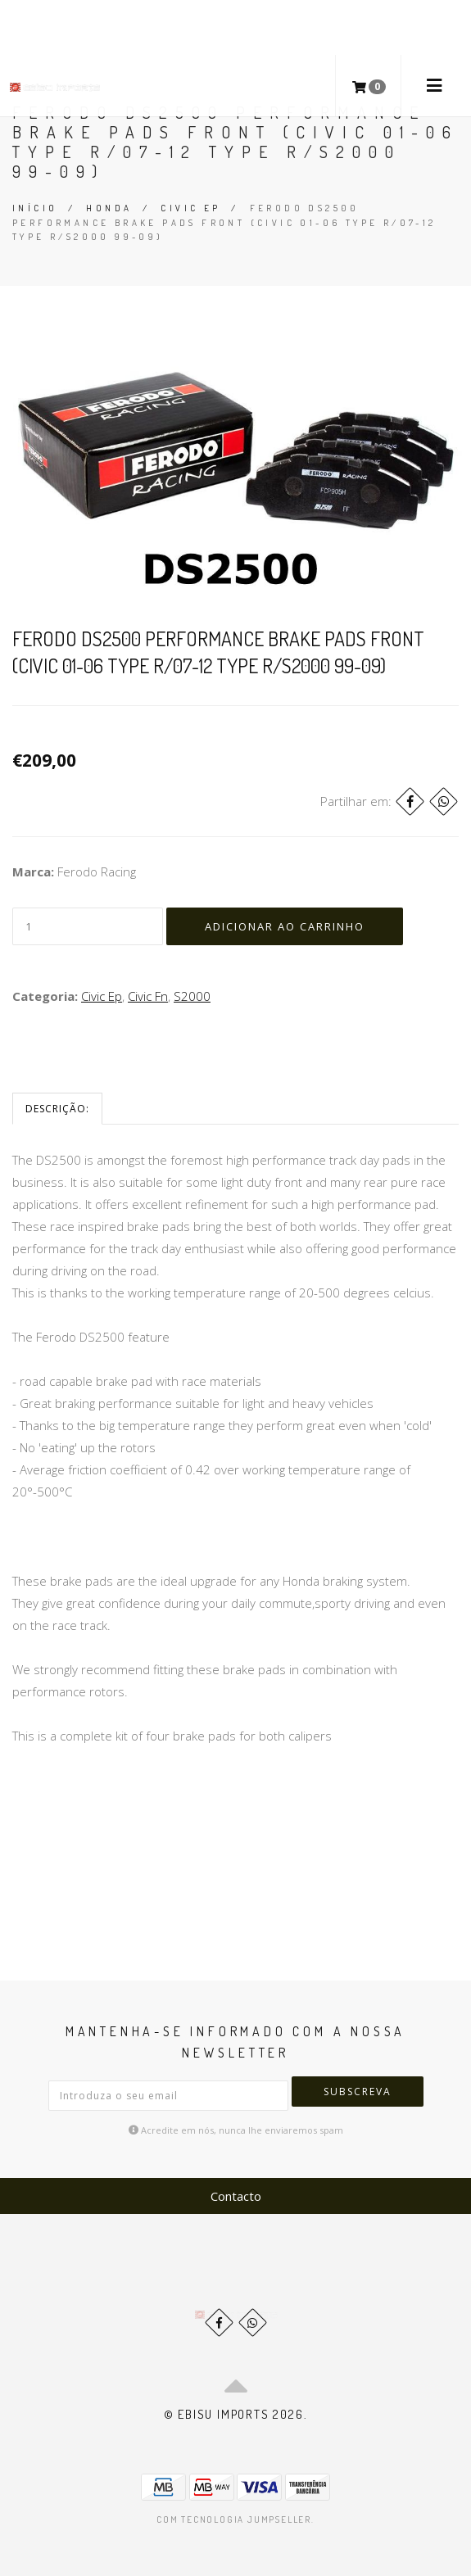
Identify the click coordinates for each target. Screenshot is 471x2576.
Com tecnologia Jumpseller (233, 2519)
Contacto (236, 2196)
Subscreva (358, 2091)
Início (34, 208)
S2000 (192, 996)
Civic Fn (148, 996)
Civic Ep (190, 208)
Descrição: (57, 1109)
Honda (109, 208)
